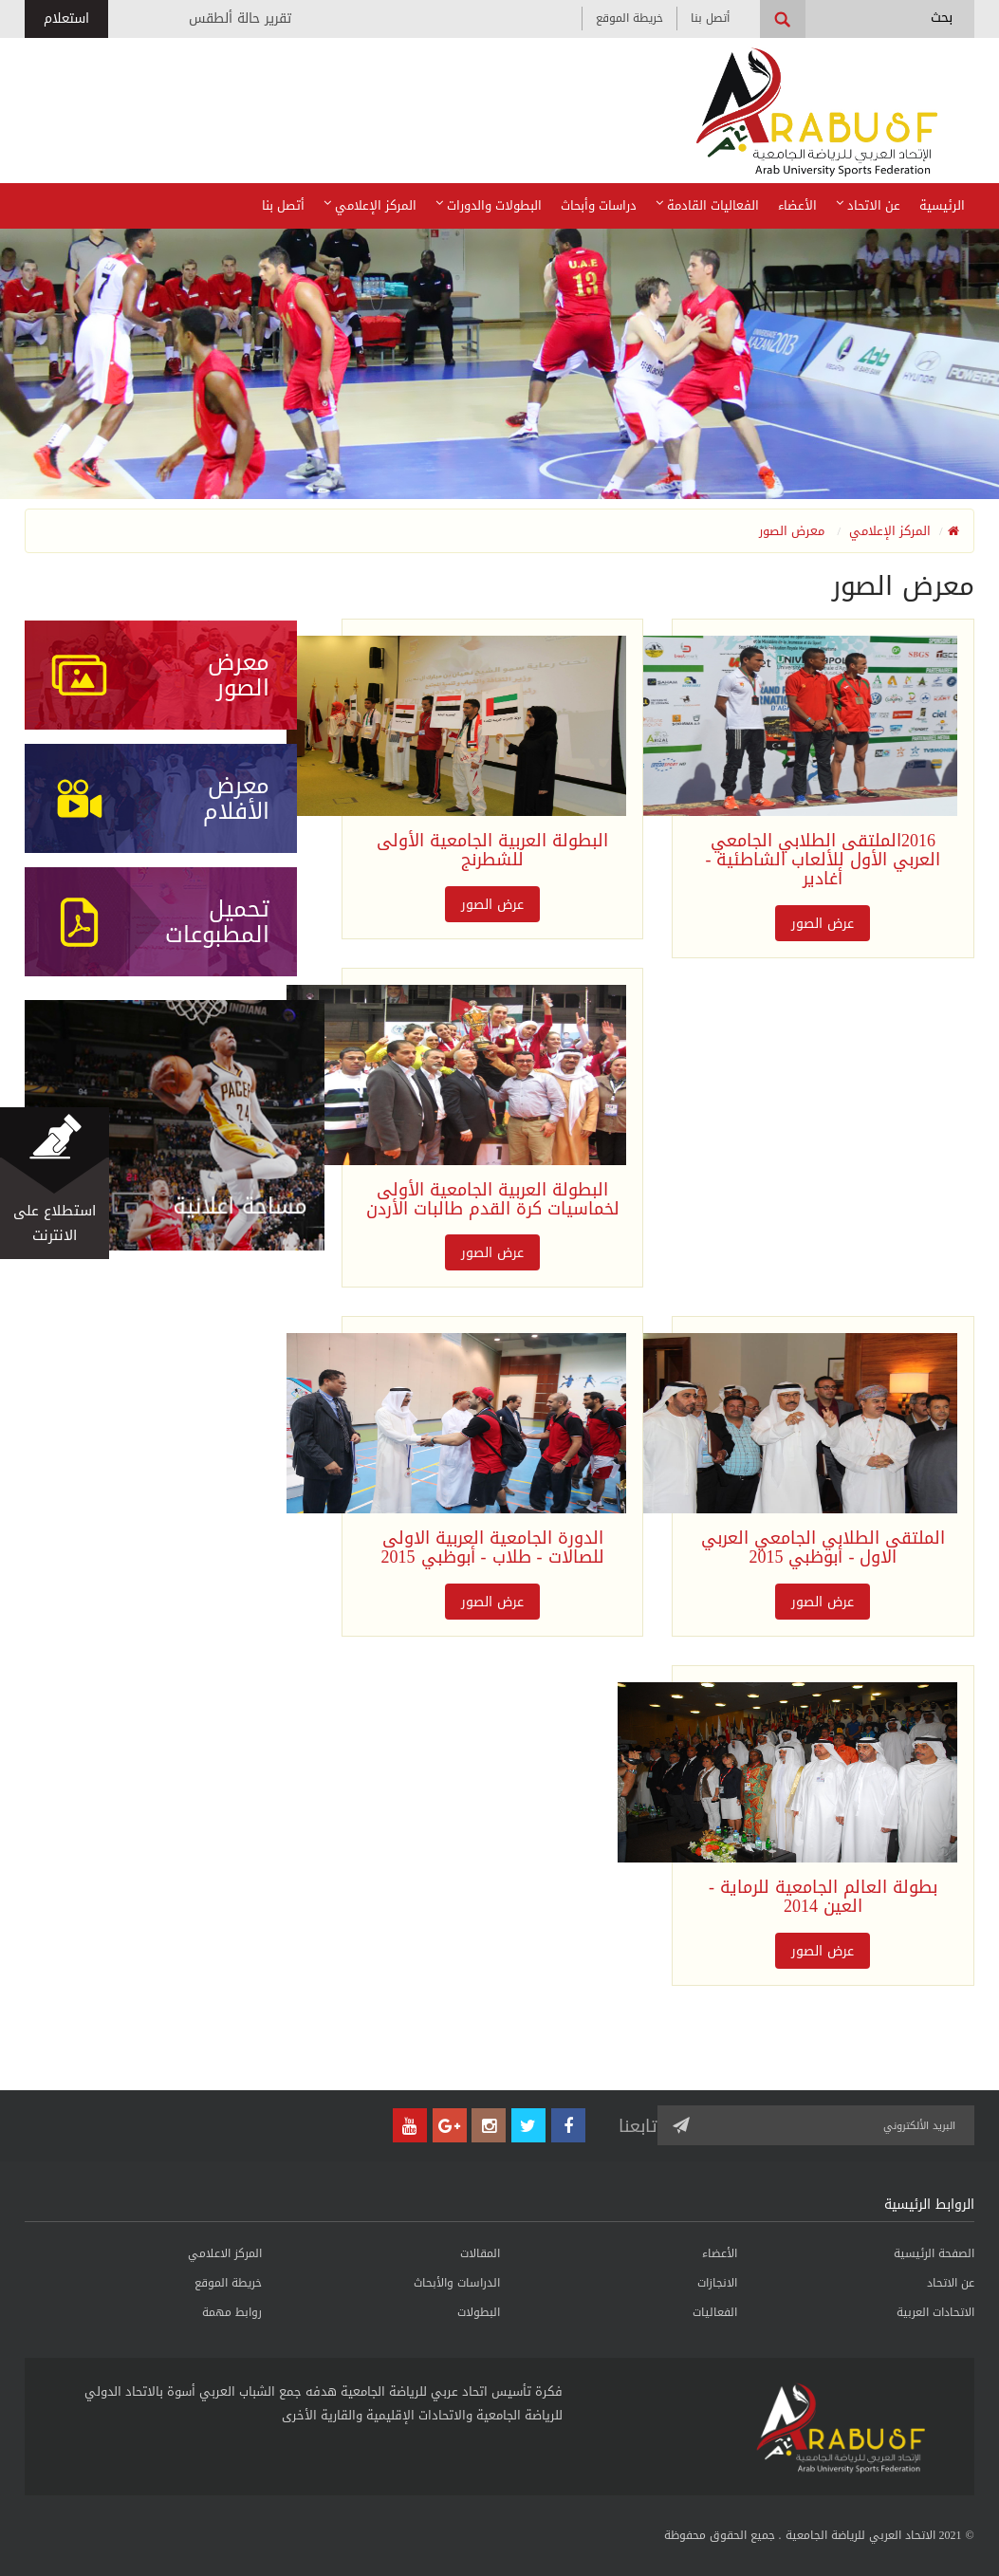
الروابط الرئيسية (929, 2204)
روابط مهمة (232, 2312)
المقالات (480, 2253)
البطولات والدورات (488, 205)
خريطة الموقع (629, 18)
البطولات (478, 2312)
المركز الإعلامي (370, 205)
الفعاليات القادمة (707, 205)
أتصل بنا (710, 18)
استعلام (66, 18)
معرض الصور (791, 531)
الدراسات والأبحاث (457, 2282)
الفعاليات (715, 2312)
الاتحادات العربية (935, 2312)
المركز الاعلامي (225, 2253)
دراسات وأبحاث (599, 205)
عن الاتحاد (868, 205)
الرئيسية (942, 205)
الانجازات (717, 2282)
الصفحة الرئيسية (934, 2253)
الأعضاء (797, 205)
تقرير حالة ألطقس (240, 18)
